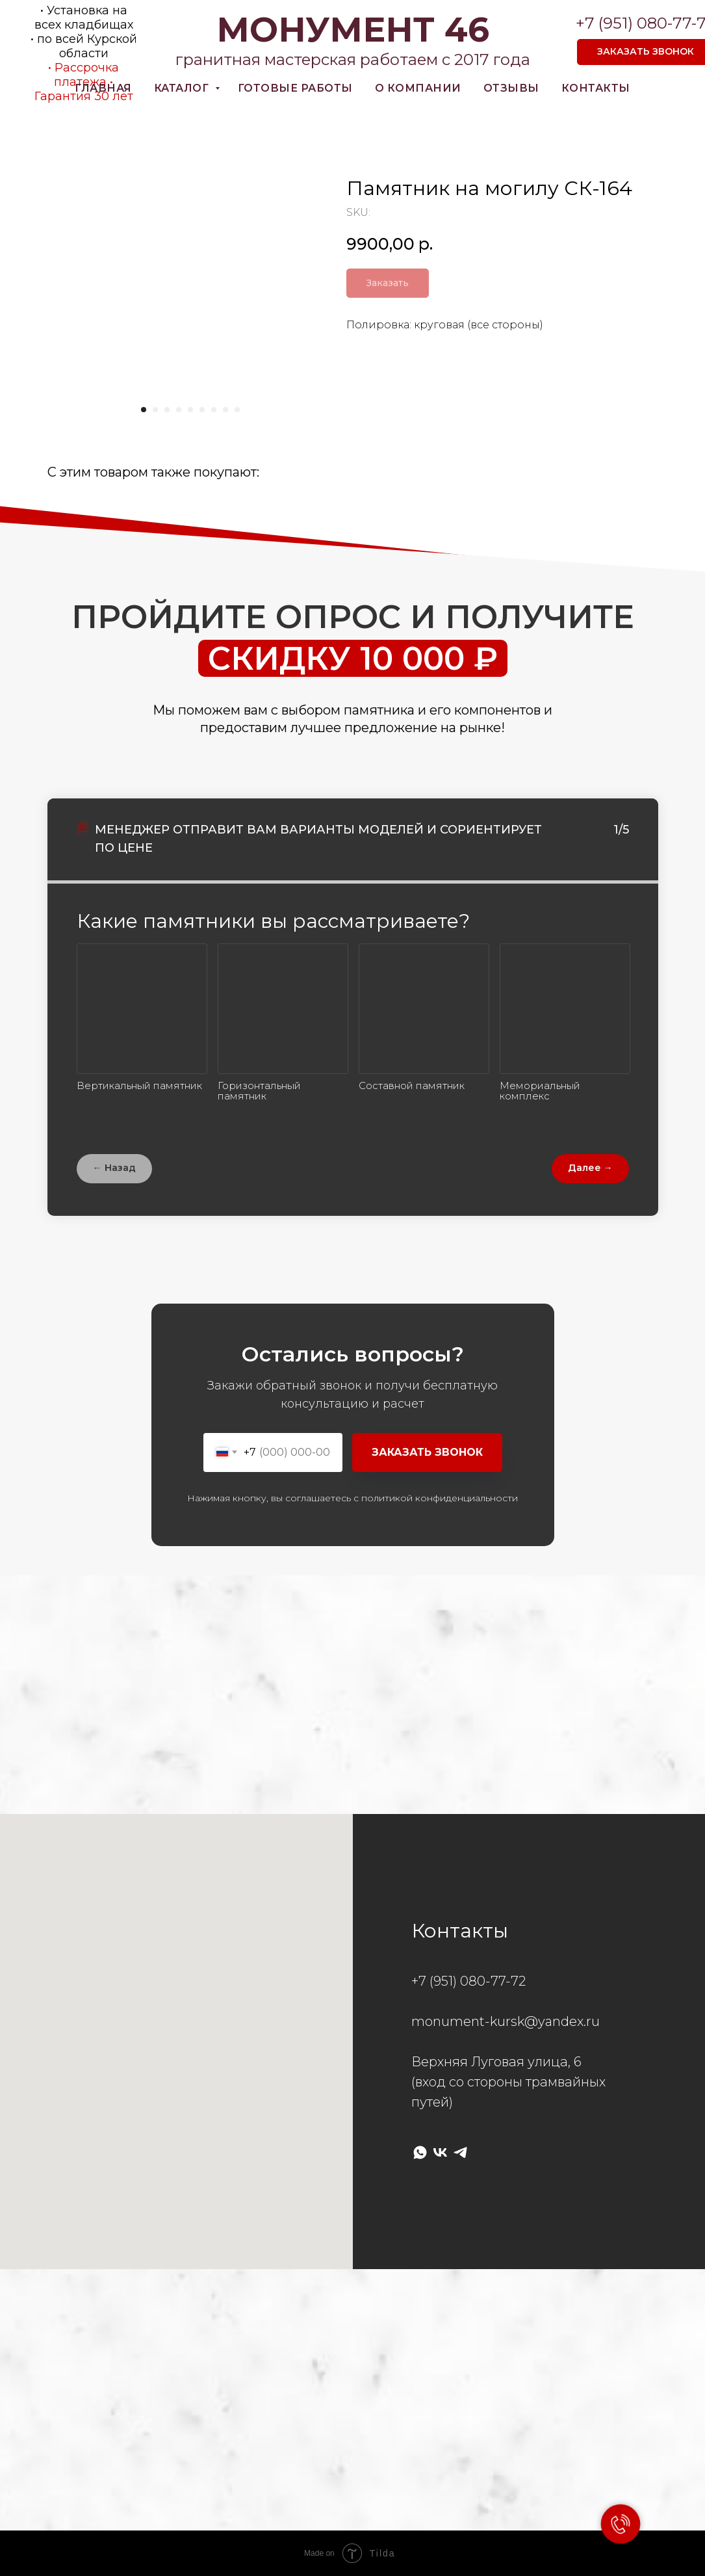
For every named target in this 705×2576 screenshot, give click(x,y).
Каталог (183, 88)
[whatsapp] (420, 2152)
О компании (418, 88)
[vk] (440, 2152)
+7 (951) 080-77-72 (468, 1981)
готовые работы (295, 88)
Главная (103, 88)
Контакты (595, 88)
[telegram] (460, 2152)
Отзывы (511, 88)
